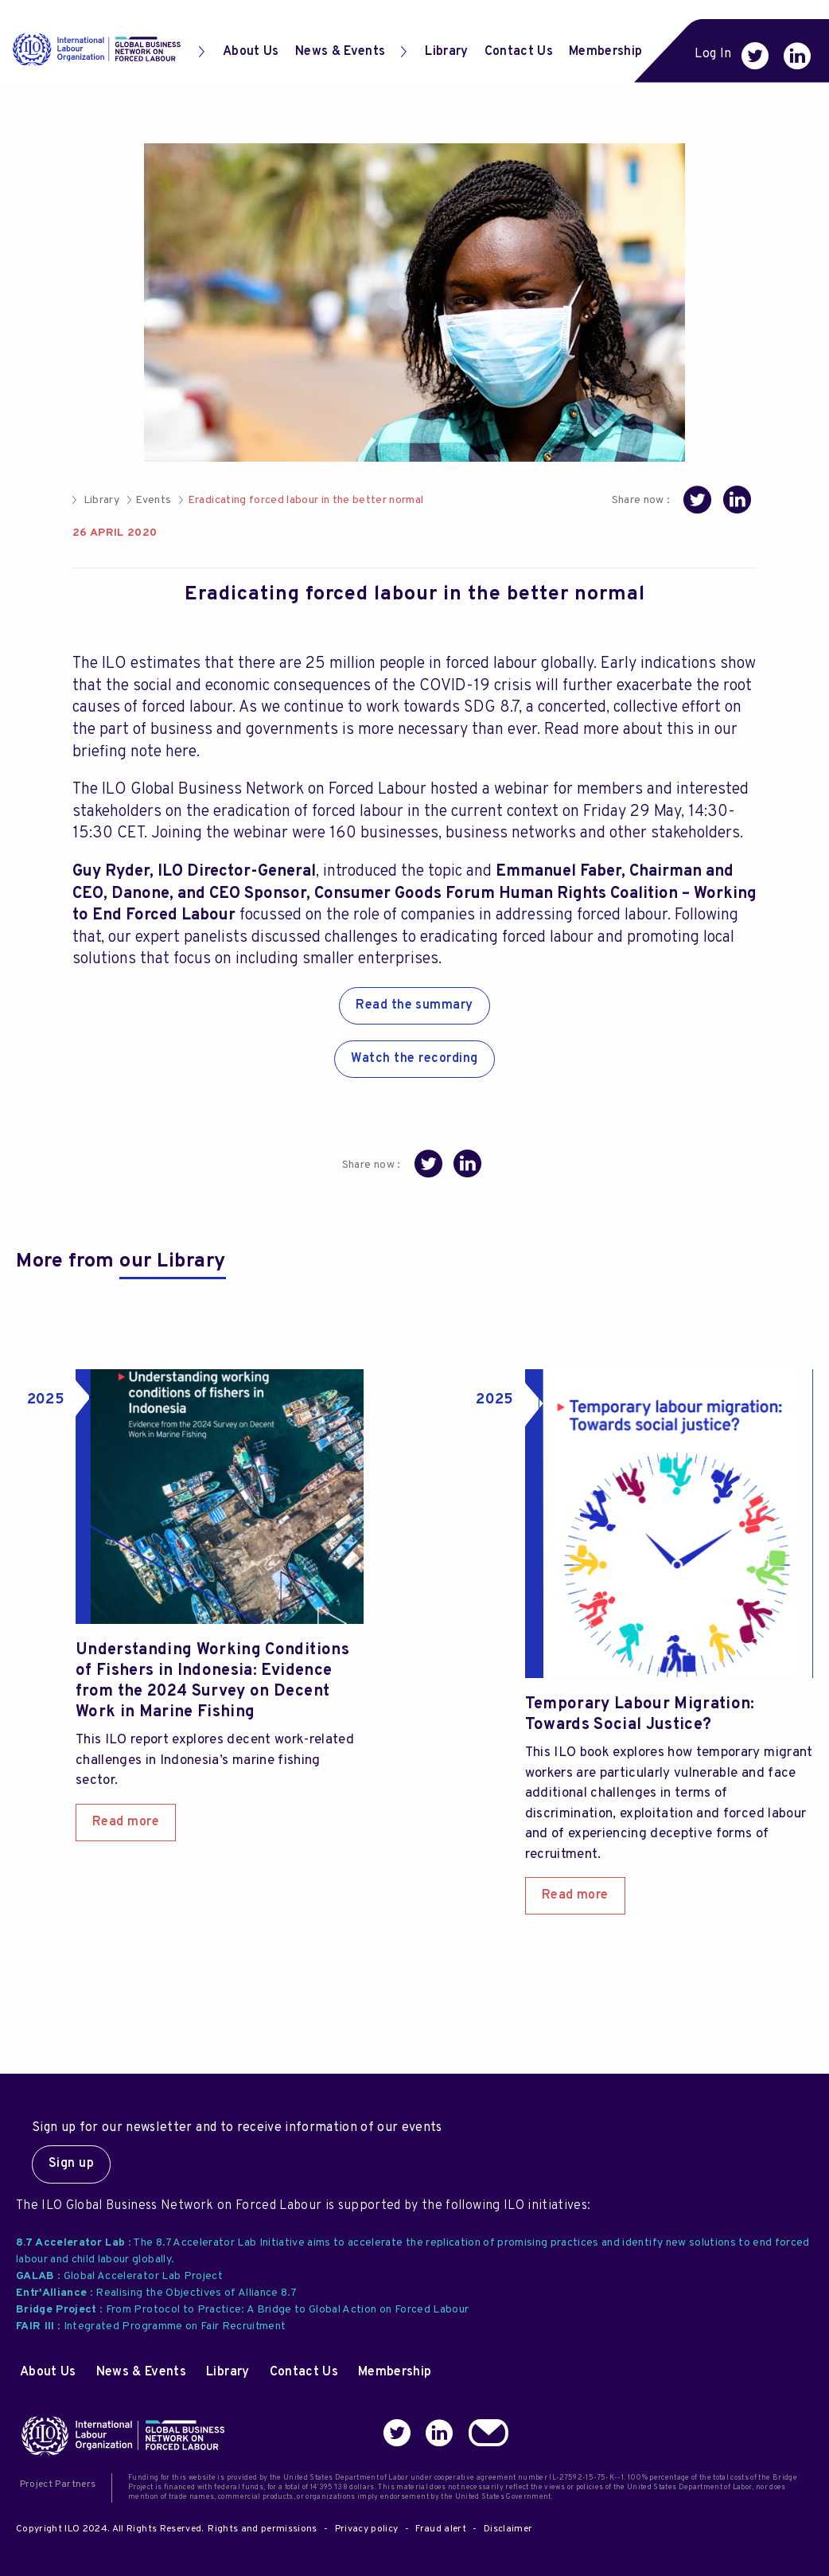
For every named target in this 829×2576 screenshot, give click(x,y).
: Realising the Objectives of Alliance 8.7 (156, 2293)
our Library (172, 1261)
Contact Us (519, 52)
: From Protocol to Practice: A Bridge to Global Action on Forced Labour (242, 2309)
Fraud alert (440, 2529)
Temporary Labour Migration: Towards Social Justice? (640, 1714)
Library (434, 52)
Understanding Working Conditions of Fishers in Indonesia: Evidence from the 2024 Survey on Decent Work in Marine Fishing (212, 1681)
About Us (239, 52)
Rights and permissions (262, 2529)
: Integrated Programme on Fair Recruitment (151, 2326)
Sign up (71, 2164)
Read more (125, 1822)
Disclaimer (508, 2529)
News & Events (340, 52)
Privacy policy (367, 2529)
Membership (605, 52)
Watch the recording (414, 1059)
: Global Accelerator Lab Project (119, 2276)
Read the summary (414, 1005)
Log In (713, 54)
